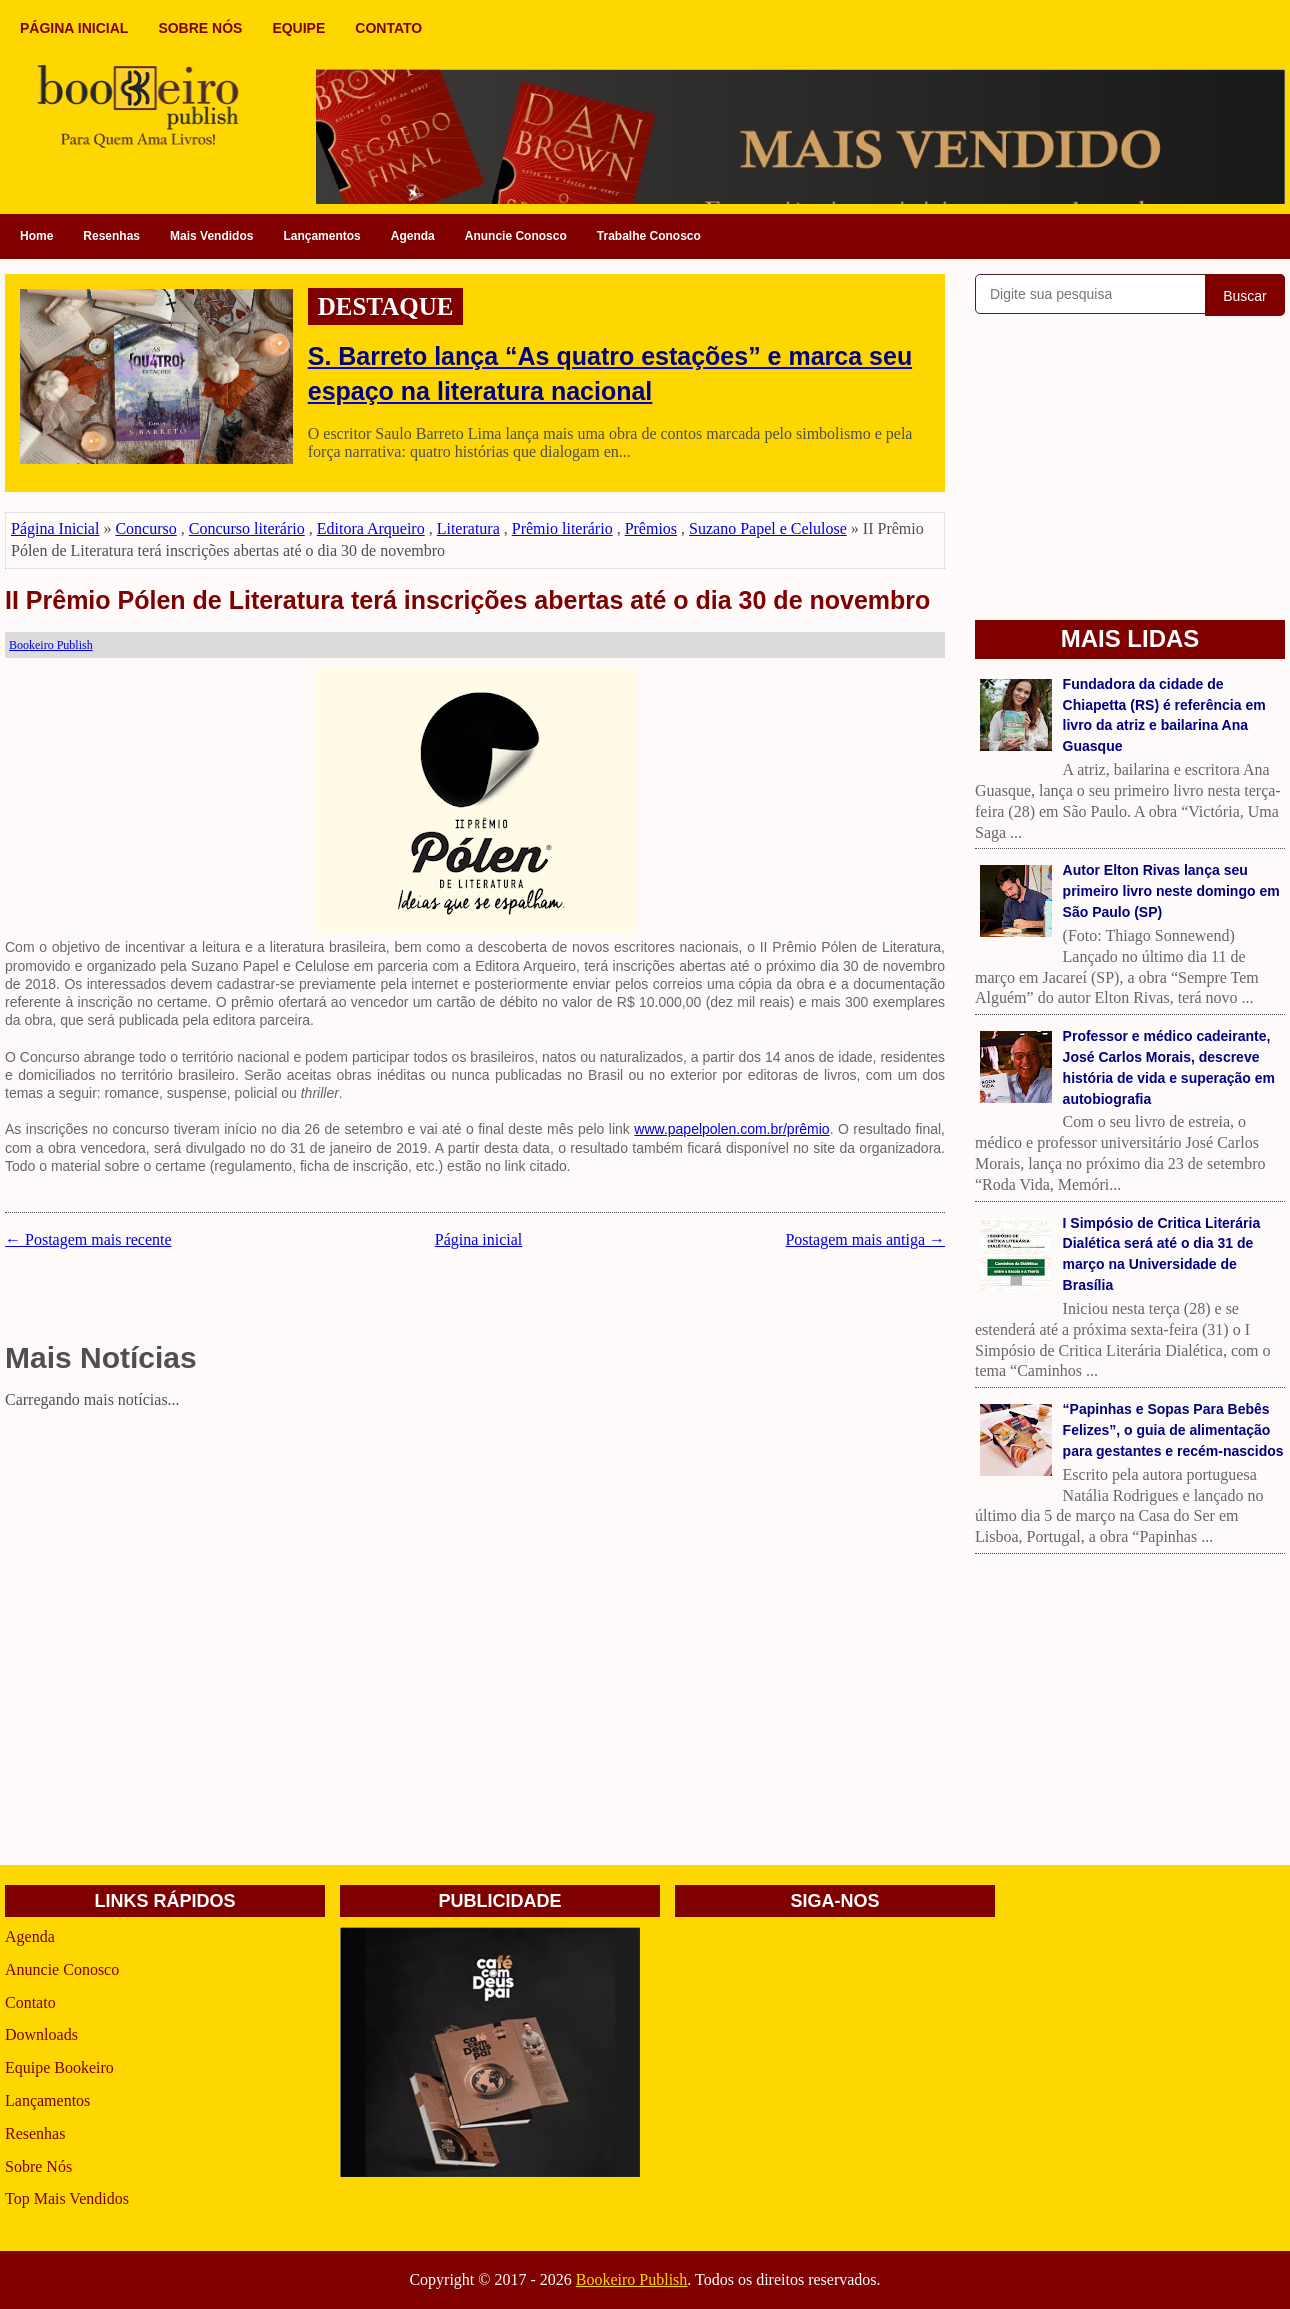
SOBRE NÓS (200, 28)
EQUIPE (298, 28)
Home (36, 236)
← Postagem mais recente (88, 1239)
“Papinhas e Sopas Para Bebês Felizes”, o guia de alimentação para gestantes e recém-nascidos (1173, 1430)
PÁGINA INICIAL (74, 28)
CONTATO (388, 28)
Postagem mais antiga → (865, 1239)
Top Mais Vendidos (67, 2198)
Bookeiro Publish (632, 2279)
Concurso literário (247, 528)
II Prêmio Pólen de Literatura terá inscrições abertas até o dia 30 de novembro (467, 600)
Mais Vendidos (211, 236)
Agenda (413, 236)
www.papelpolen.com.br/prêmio (731, 1129)
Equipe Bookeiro (59, 2067)
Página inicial (479, 1239)
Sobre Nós (38, 2166)
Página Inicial (55, 528)
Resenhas (111, 236)
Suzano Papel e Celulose (768, 528)
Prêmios (651, 528)
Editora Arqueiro (371, 528)
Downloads (41, 2034)
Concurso (145, 528)
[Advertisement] (475, 1556)
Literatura (468, 528)
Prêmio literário (562, 528)
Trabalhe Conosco (649, 236)
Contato (30, 2002)
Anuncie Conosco (516, 236)
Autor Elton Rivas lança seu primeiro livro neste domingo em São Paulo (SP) (1171, 891)
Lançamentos (321, 236)
